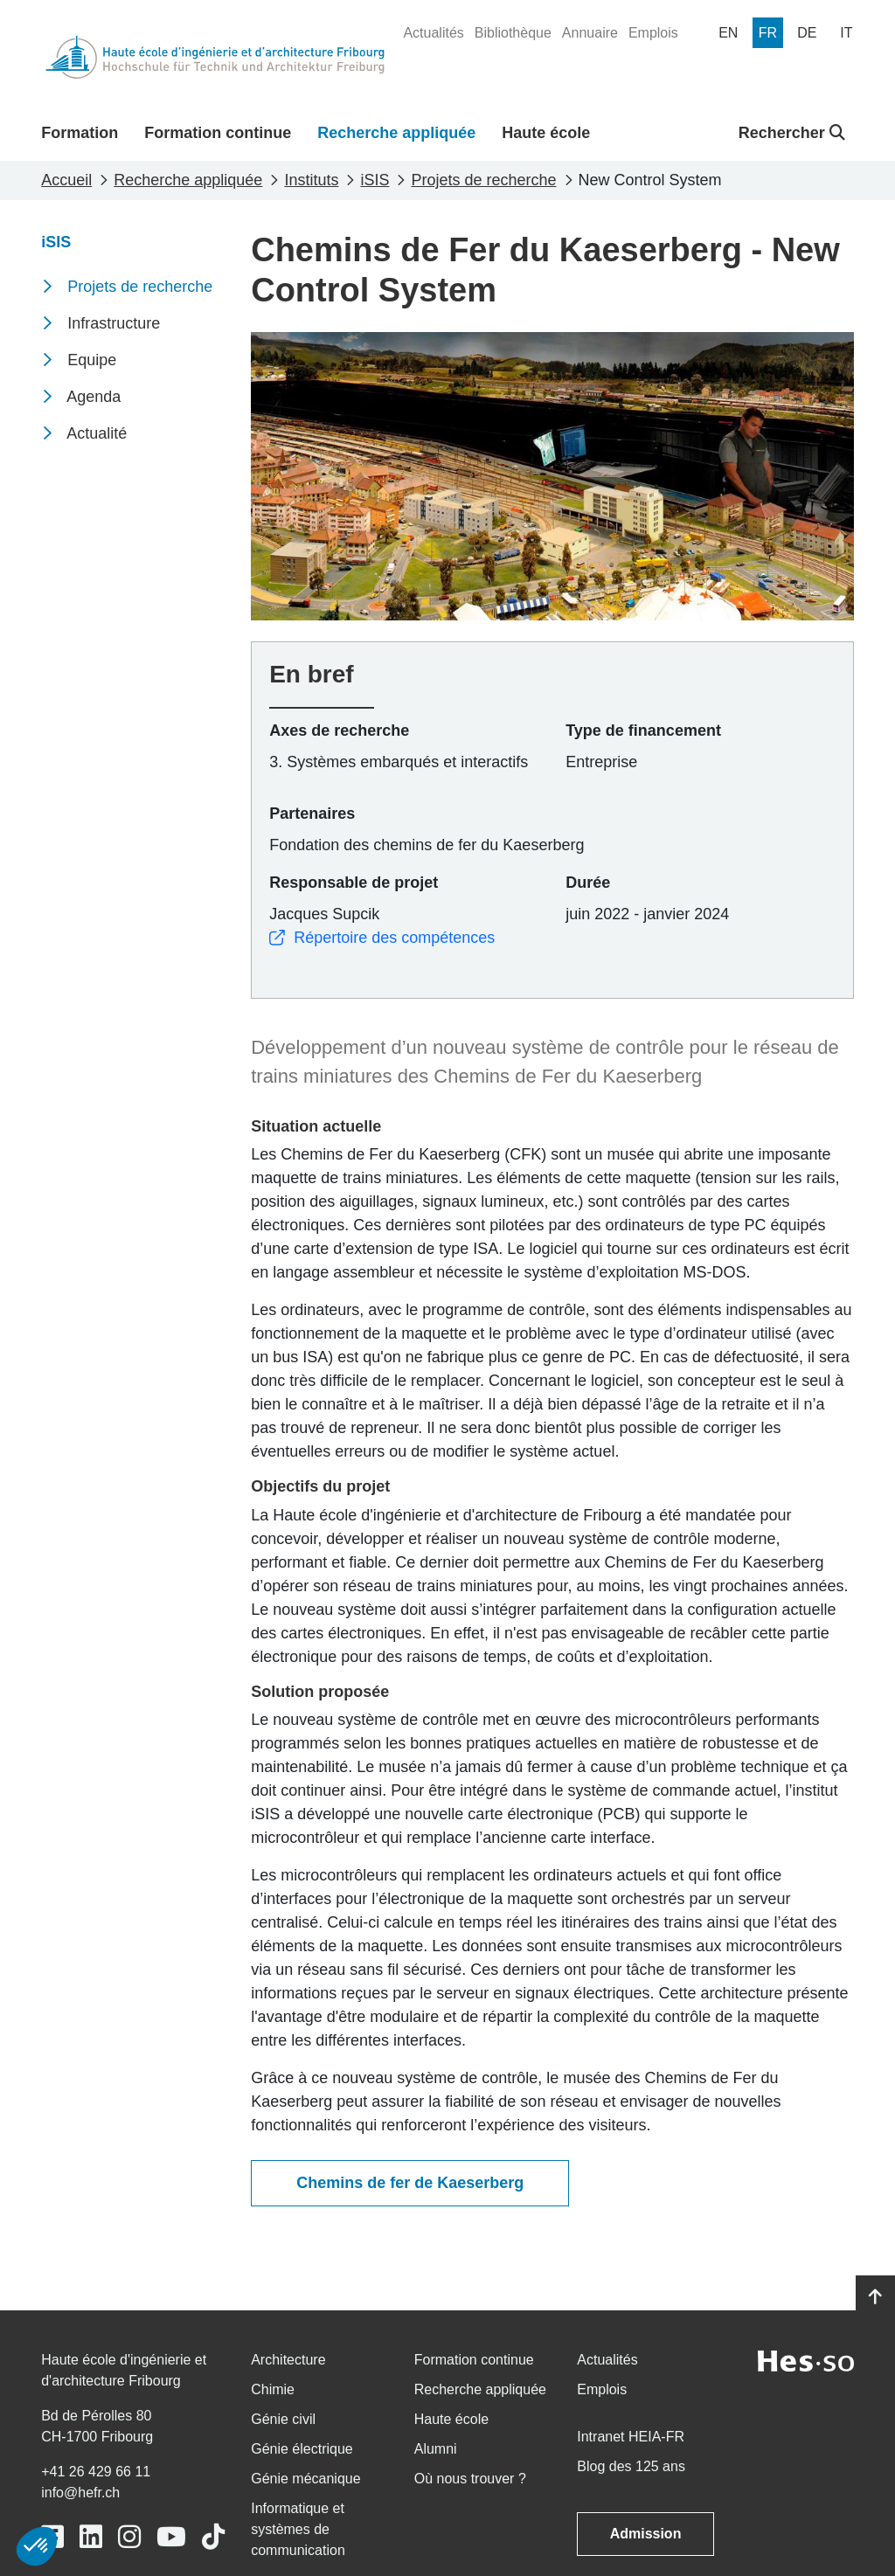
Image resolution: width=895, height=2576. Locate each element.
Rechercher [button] (792, 133)
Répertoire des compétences (382, 937)
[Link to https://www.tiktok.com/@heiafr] (213, 2537)
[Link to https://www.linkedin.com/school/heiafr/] (91, 2537)
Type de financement (643, 730)
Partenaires (312, 813)
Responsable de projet (353, 882)
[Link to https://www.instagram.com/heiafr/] (129, 2537)
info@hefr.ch (80, 2492)
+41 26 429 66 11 (95, 2471)
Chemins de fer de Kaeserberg (410, 2183)
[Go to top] (875, 2297)
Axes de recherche (339, 730)
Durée (587, 882)
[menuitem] (433, 33)
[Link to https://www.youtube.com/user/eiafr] (171, 2537)
